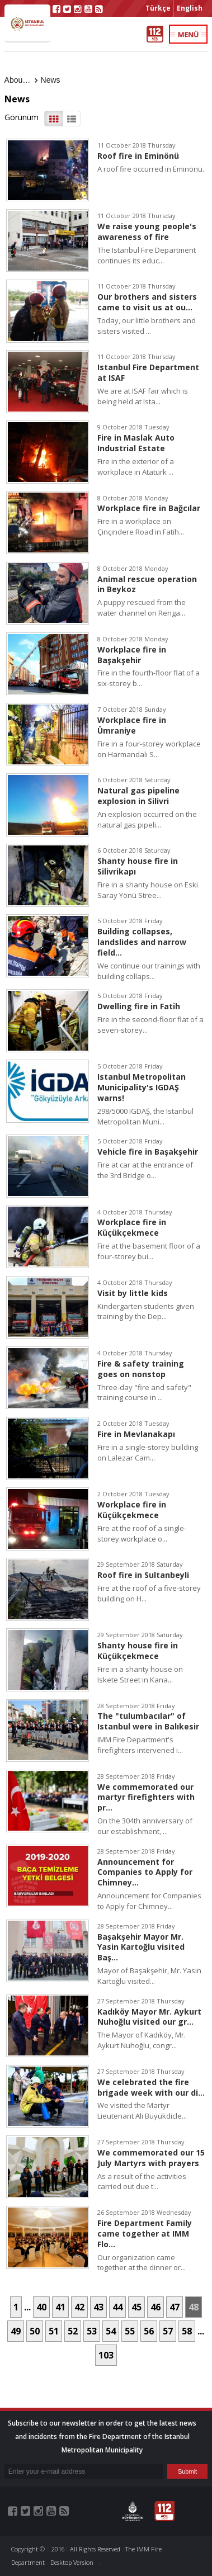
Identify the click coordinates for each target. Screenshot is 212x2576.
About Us (20, 79)
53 (92, 2331)
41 (60, 2307)
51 (54, 2331)
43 (98, 2307)
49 (16, 2331)
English (189, 8)
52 (73, 2331)
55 (130, 2331)
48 (194, 2307)
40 (41, 2307)
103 (106, 2355)
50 (35, 2331)
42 (79, 2307)
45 (136, 2307)
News (50, 79)
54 (111, 2331)
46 (155, 2307)
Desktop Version (71, 2562)
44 (117, 2307)
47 (174, 2307)
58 (187, 2331)
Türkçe (158, 8)
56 (149, 2331)
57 (168, 2331)
